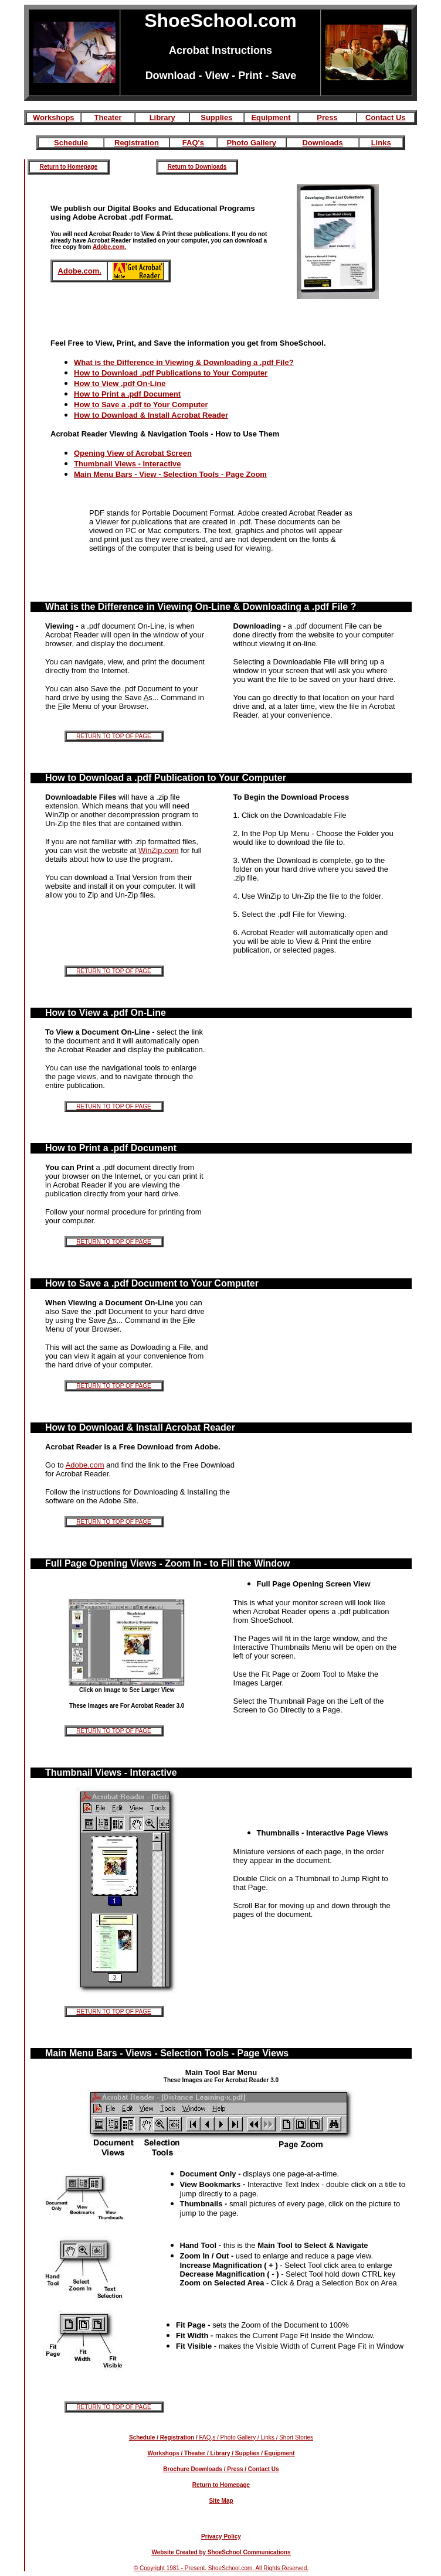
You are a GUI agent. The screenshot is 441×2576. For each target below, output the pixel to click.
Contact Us (385, 117)
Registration (136, 142)
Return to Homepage (68, 166)
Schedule (71, 142)
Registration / (178, 2437)
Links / (268, 2437)
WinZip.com (158, 850)
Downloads (322, 142)
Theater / (195, 2453)
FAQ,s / (209, 2437)
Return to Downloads (197, 166)
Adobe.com (85, 1465)
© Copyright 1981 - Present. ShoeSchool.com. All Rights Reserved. (221, 2568)
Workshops (53, 117)
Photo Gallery (252, 142)
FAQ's (193, 142)
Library (162, 117)
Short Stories (295, 2437)
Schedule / (143, 2437)
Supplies (216, 117)
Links (381, 142)
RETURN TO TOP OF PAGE (113, 736)
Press (327, 117)
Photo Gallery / (239, 2437)
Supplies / (248, 2453)
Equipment (270, 117)
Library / (221, 2453)
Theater (108, 117)
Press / (236, 2469)
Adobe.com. (109, 247)
